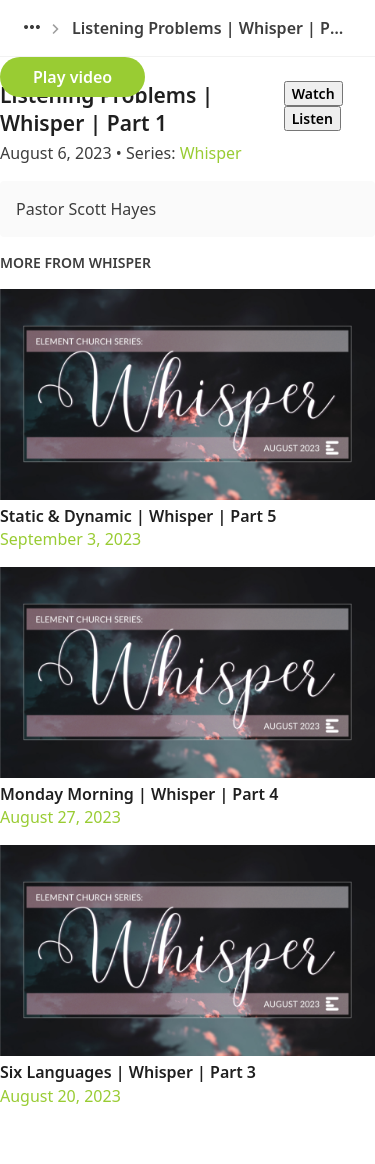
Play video (72, 77)
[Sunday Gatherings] (32, 28)
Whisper (211, 153)
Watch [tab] (313, 93)
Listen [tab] (312, 118)
